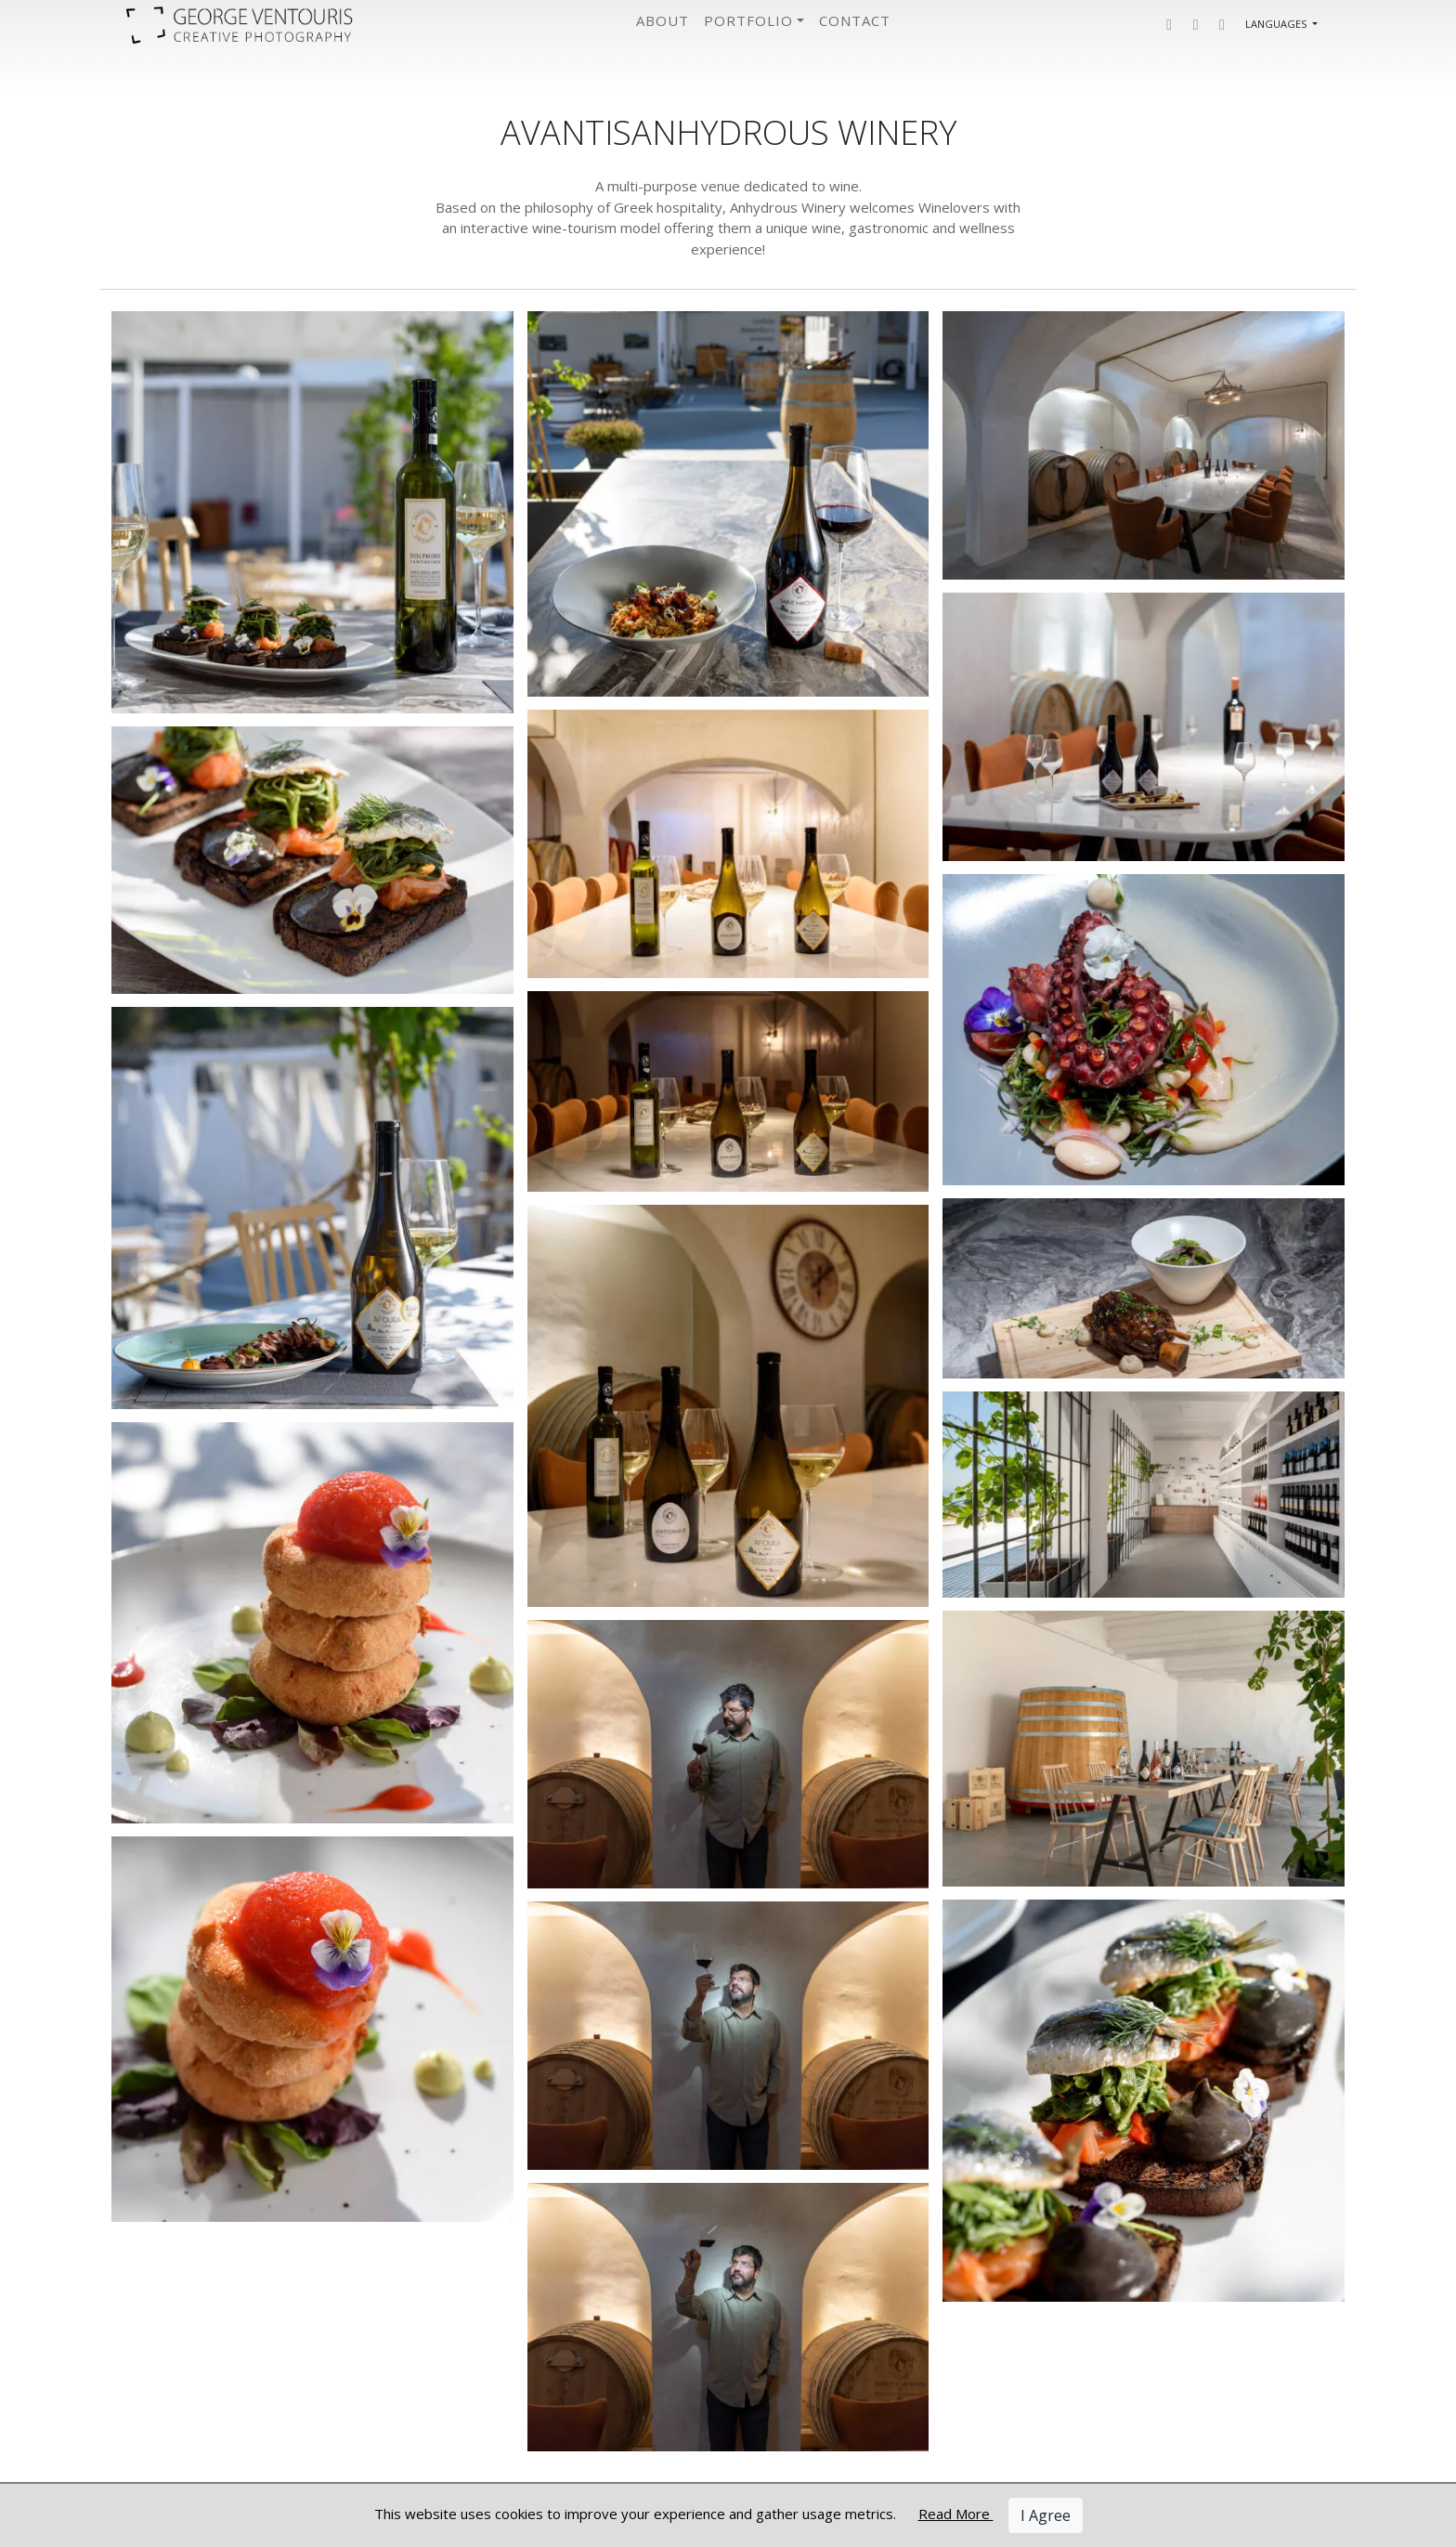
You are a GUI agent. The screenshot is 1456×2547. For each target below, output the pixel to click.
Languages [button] (1277, 24)
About (662, 20)
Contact (854, 20)
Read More (956, 2513)
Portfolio (748, 20)
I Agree (1045, 2515)
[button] (1169, 24)
